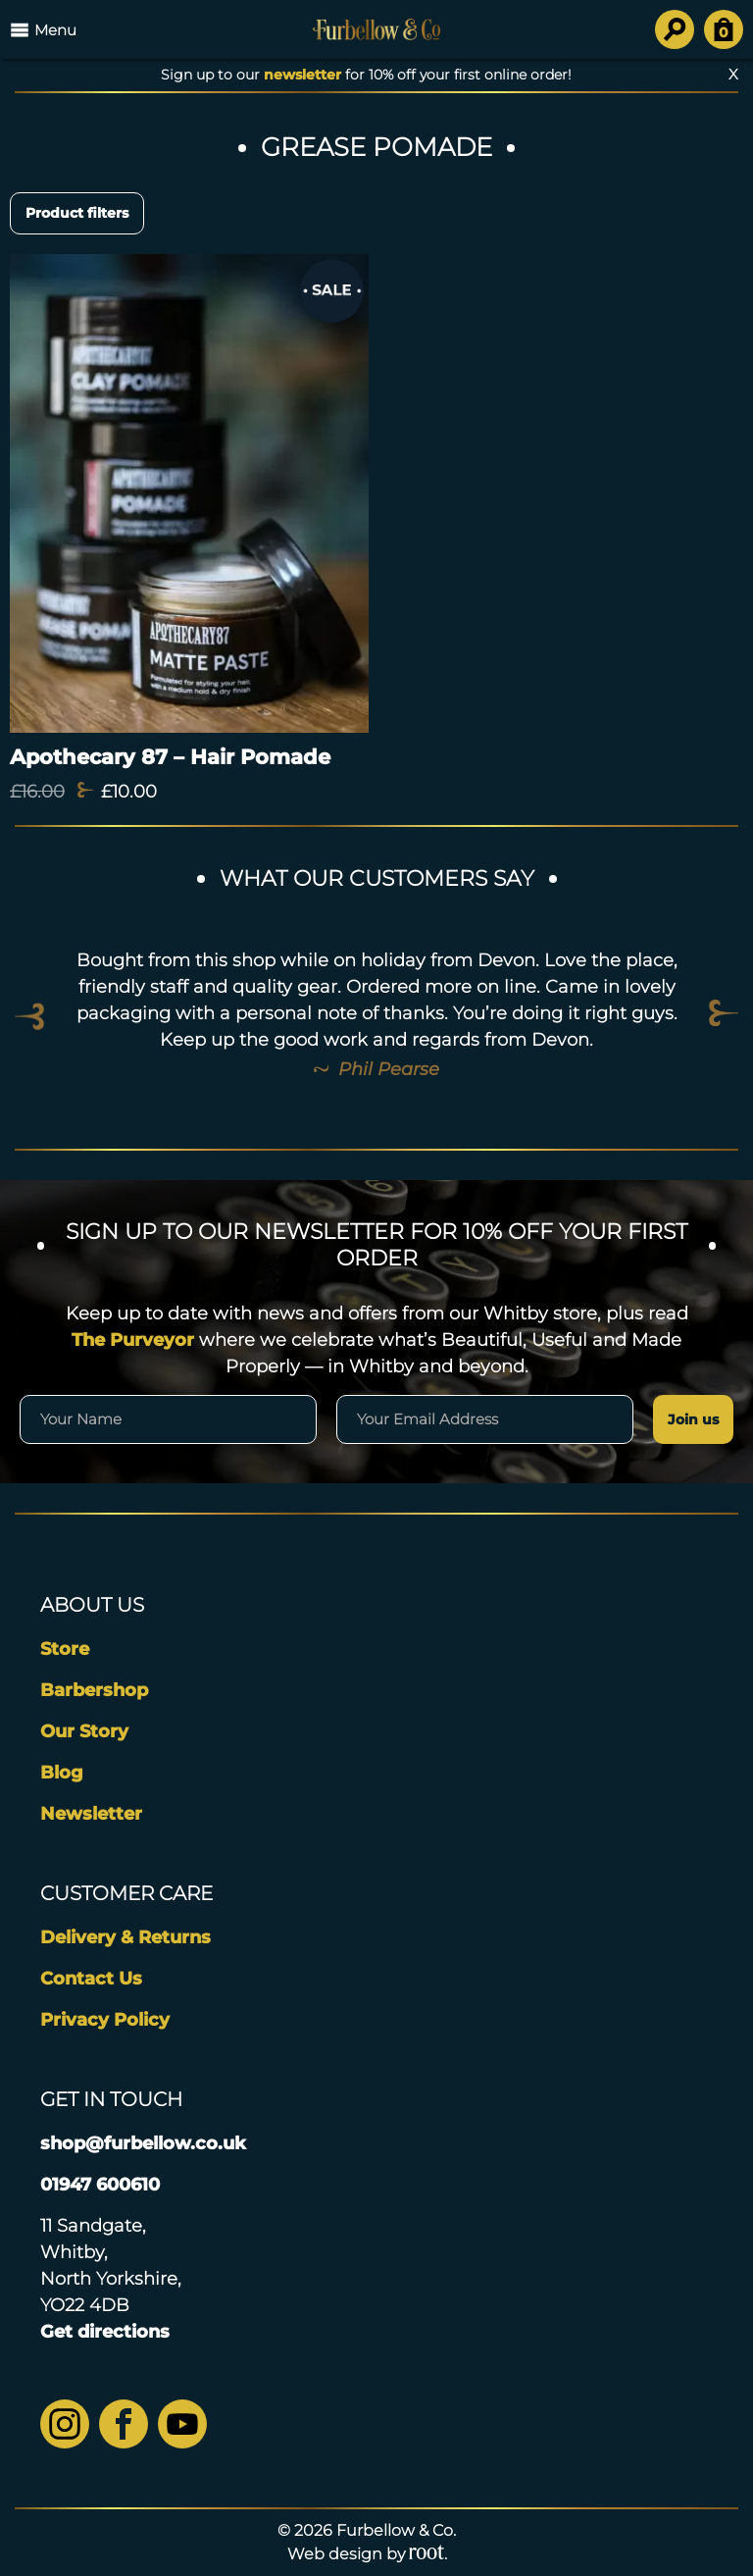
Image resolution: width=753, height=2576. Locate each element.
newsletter (302, 74)
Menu (43, 29)
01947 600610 (100, 2184)
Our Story (84, 1731)
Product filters (76, 213)
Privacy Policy (105, 2020)
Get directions (105, 2332)
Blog (61, 1772)
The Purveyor (133, 1340)
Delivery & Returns (125, 1937)
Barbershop (94, 1690)
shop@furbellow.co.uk (143, 2143)
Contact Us (91, 1978)
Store (64, 1649)
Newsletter (91, 1814)
